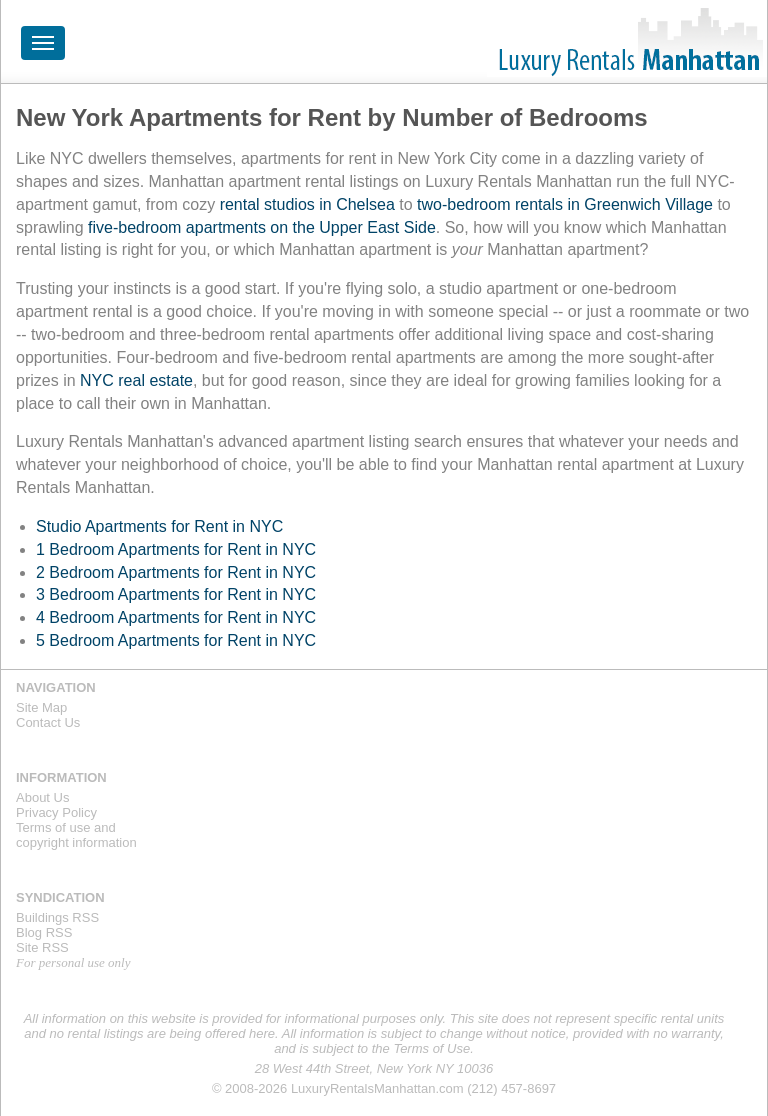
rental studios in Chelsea (307, 204)
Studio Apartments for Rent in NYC (159, 526)
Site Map (41, 707)
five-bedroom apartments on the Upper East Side (262, 227)
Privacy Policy (56, 812)
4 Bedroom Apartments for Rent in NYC (176, 617)
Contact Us (48, 722)
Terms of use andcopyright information (76, 835)
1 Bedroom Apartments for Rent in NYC (176, 549)
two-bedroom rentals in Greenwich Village (565, 204)
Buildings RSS (57, 917)
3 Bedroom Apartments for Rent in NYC (176, 594)
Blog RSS (44, 932)
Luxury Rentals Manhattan (627, 42)
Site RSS (42, 947)
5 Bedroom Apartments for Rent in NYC (176, 640)
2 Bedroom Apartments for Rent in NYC (176, 572)
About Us (42, 797)
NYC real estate (136, 380)
